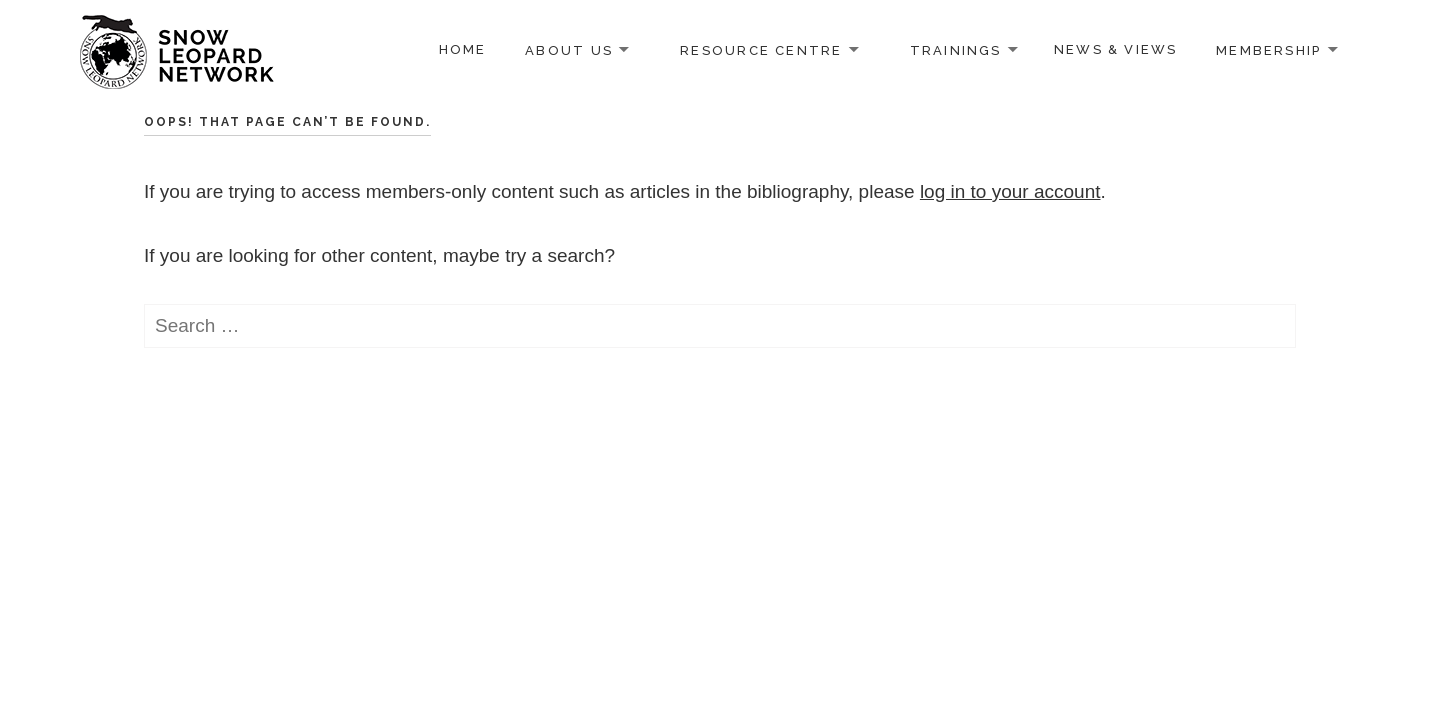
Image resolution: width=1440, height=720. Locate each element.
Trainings (956, 49)
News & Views (1116, 49)
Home (463, 49)
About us (569, 49)
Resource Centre (761, 49)
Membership (1268, 49)
